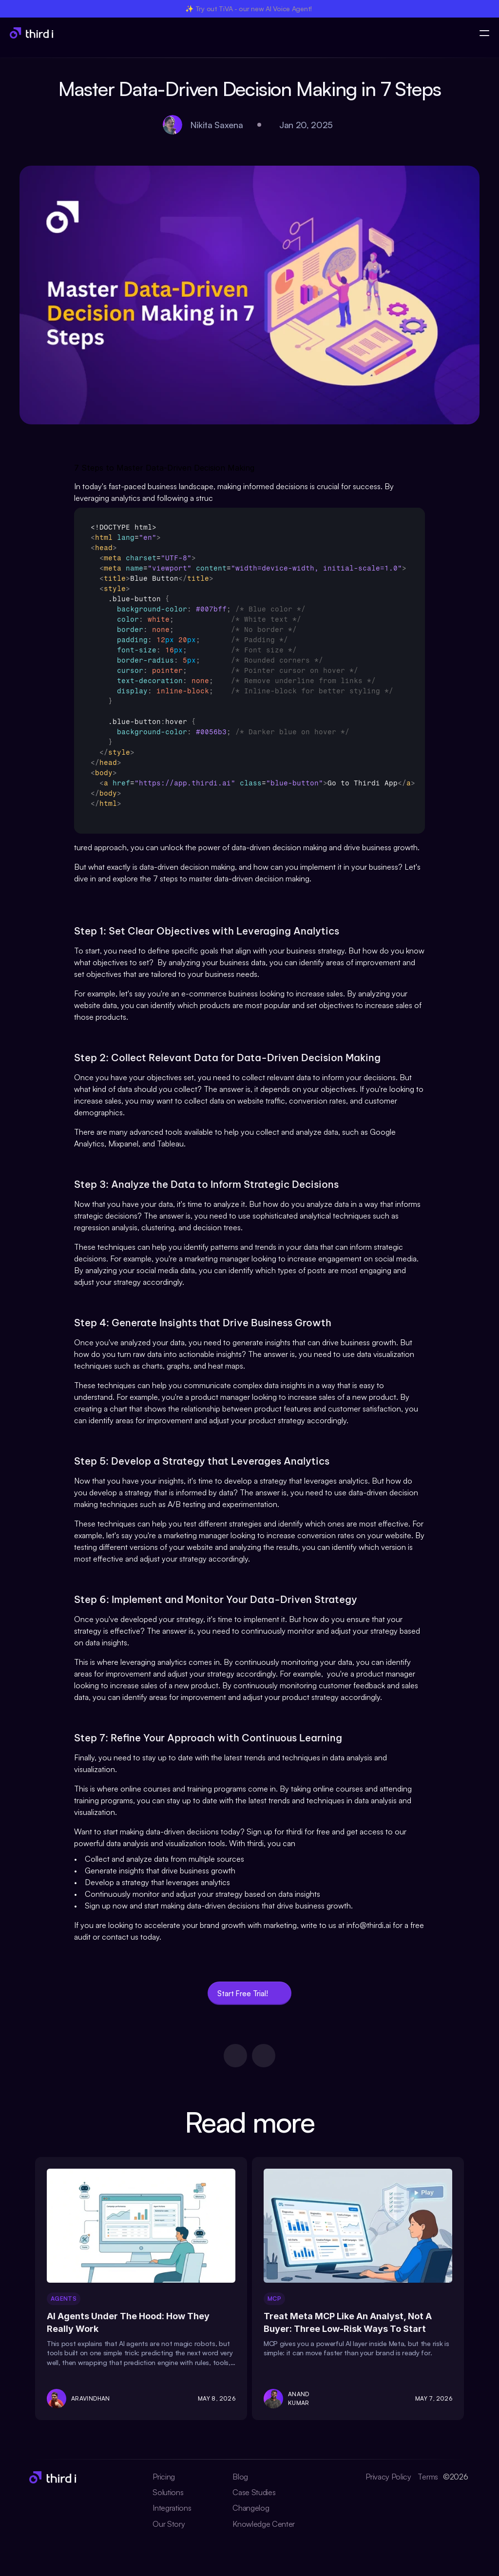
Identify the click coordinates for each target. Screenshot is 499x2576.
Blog (240, 2476)
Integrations (172, 2508)
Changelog (250, 2508)
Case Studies (253, 2492)
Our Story (169, 2524)
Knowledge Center (263, 2524)
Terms (428, 2476)
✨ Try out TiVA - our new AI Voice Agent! (249, 8)
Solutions (168, 2492)
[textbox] (249, 671)
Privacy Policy (389, 2476)
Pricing (164, 2476)
